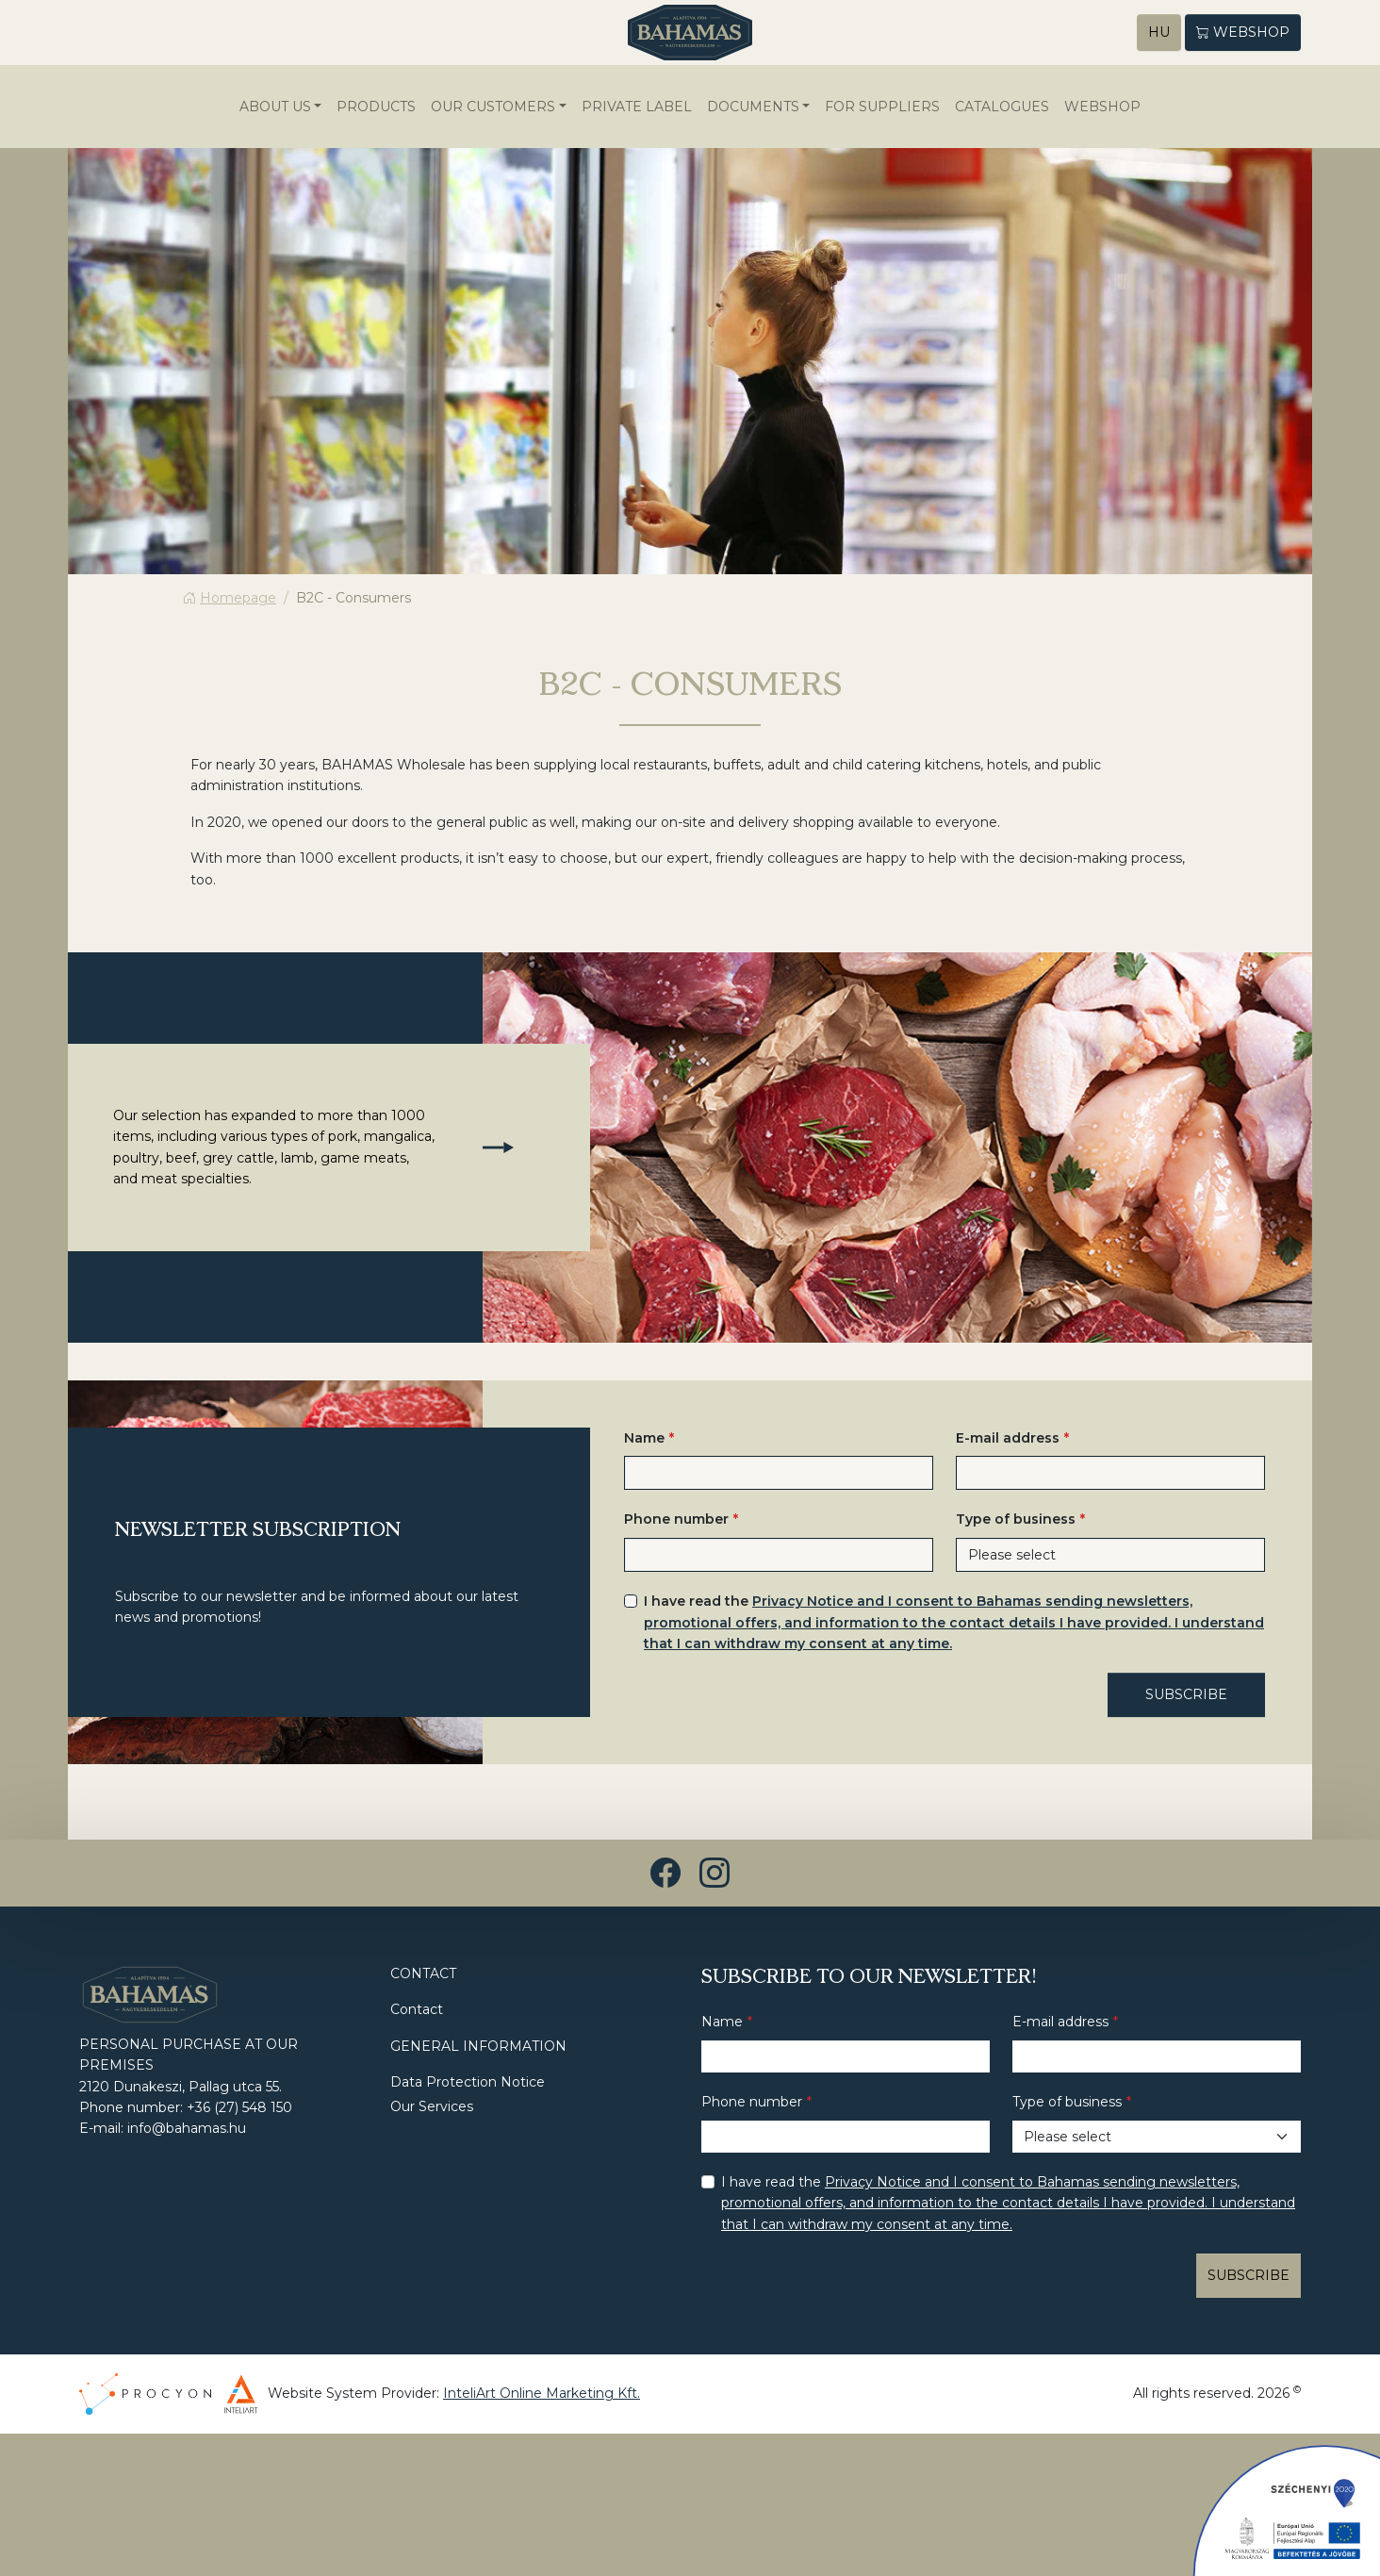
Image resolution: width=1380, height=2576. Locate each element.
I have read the (954, 1623)
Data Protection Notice (467, 2082)
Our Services (431, 2108)
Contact (416, 2011)
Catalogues (1002, 107)
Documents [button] (753, 107)
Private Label (637, 107)
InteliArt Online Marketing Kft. (541, 2394)
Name (644, 1438)
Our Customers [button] (493, 107)
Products (376, 107)
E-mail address (1008, 1438)
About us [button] (275, 107)
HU (1159, 33)
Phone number (676, 1520)
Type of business (1016, 1520)
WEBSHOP (1102, 107)
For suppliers (882, 107)
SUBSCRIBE (1186, 1696)
